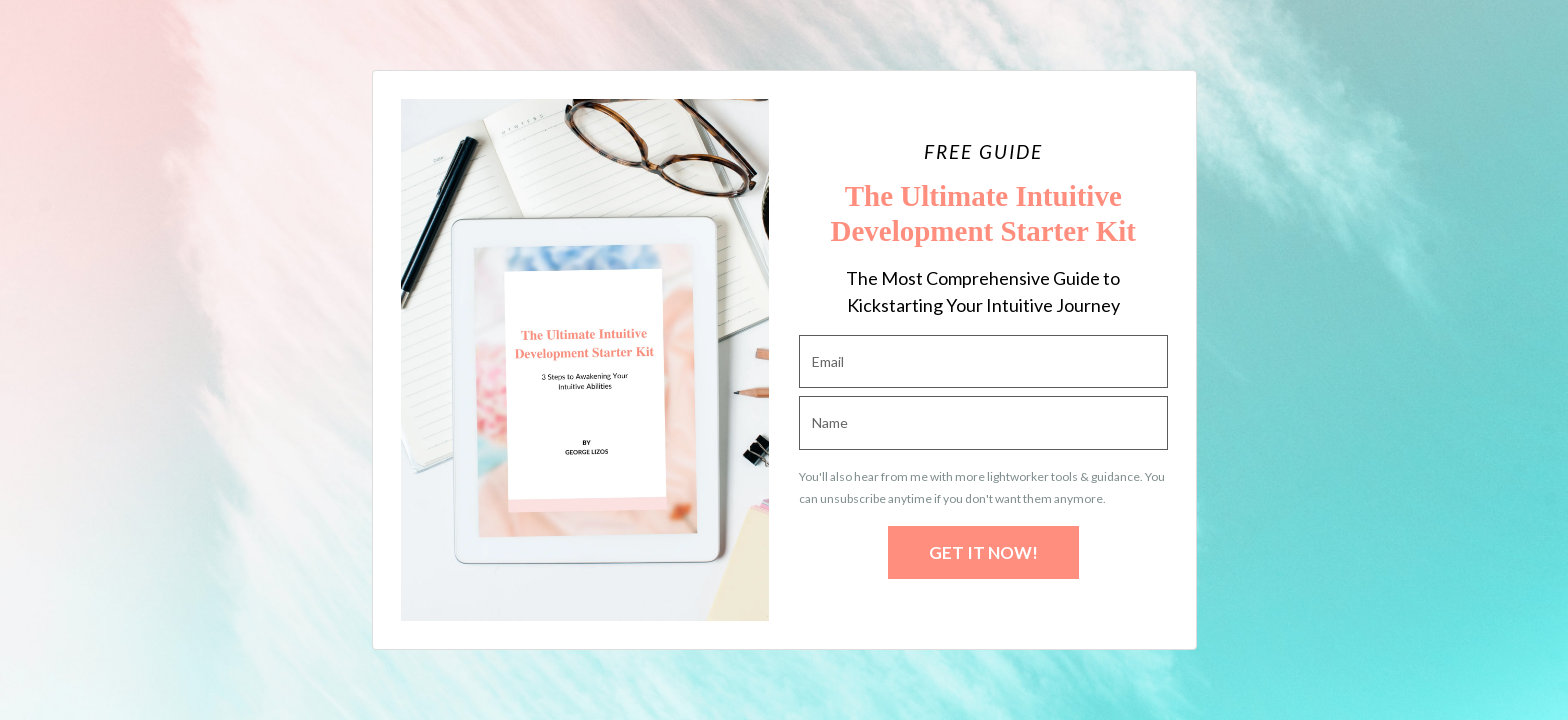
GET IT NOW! (983, 552)
